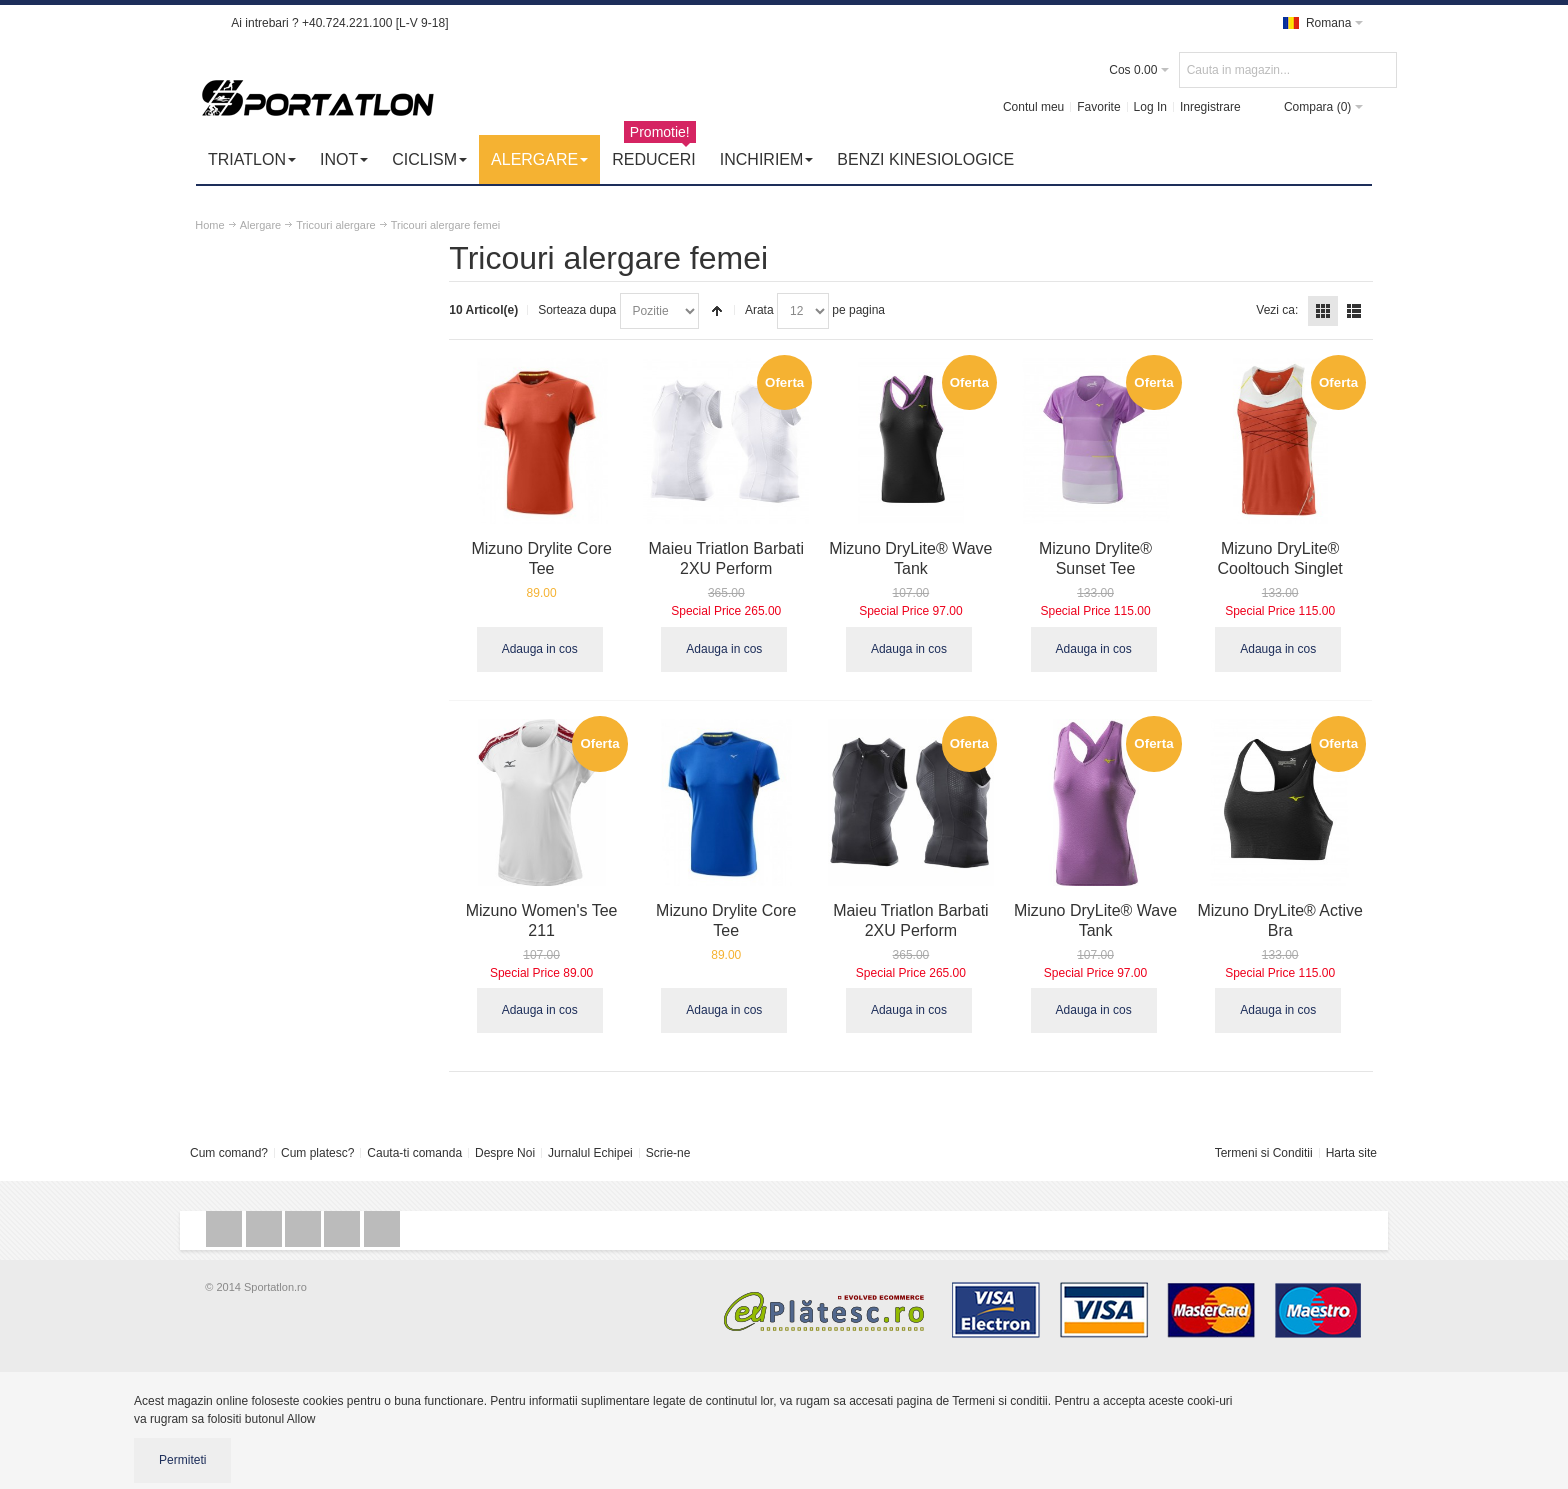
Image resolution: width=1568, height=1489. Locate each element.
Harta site (1351, 1149)
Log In (1149, 107)
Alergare (261, 225)
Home (210, 225)
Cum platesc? (317, 1149)
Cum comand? (229, 1149)
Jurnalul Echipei (590, 1149)
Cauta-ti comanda (414, 1149)
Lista (1354, 311)
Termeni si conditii (999, 1397)
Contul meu (1032, 107)
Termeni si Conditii (1264, 1149)
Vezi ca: (1277, 310)
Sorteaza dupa (593, 310)
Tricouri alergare (337, 225)
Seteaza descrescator (733, 311)
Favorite (1098, 107)
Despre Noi (505, 1149)
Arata (775, 310)
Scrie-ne (668, 1149)
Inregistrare (1209, 107)
